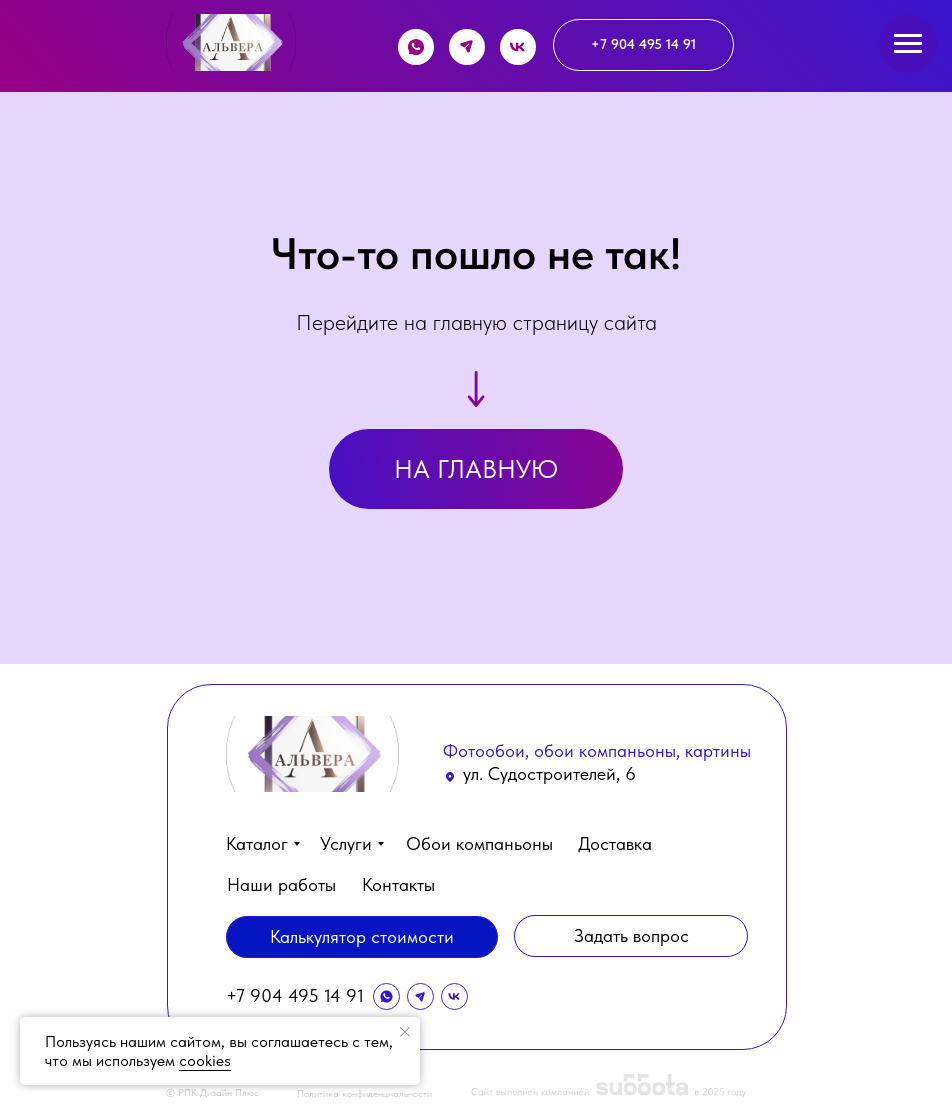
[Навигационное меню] (908, 44)
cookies (205, 1060)
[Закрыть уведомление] (405, 1032)
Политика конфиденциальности (364, 1093)
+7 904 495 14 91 (295, 995)
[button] (631, 936)
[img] (231, 42)
